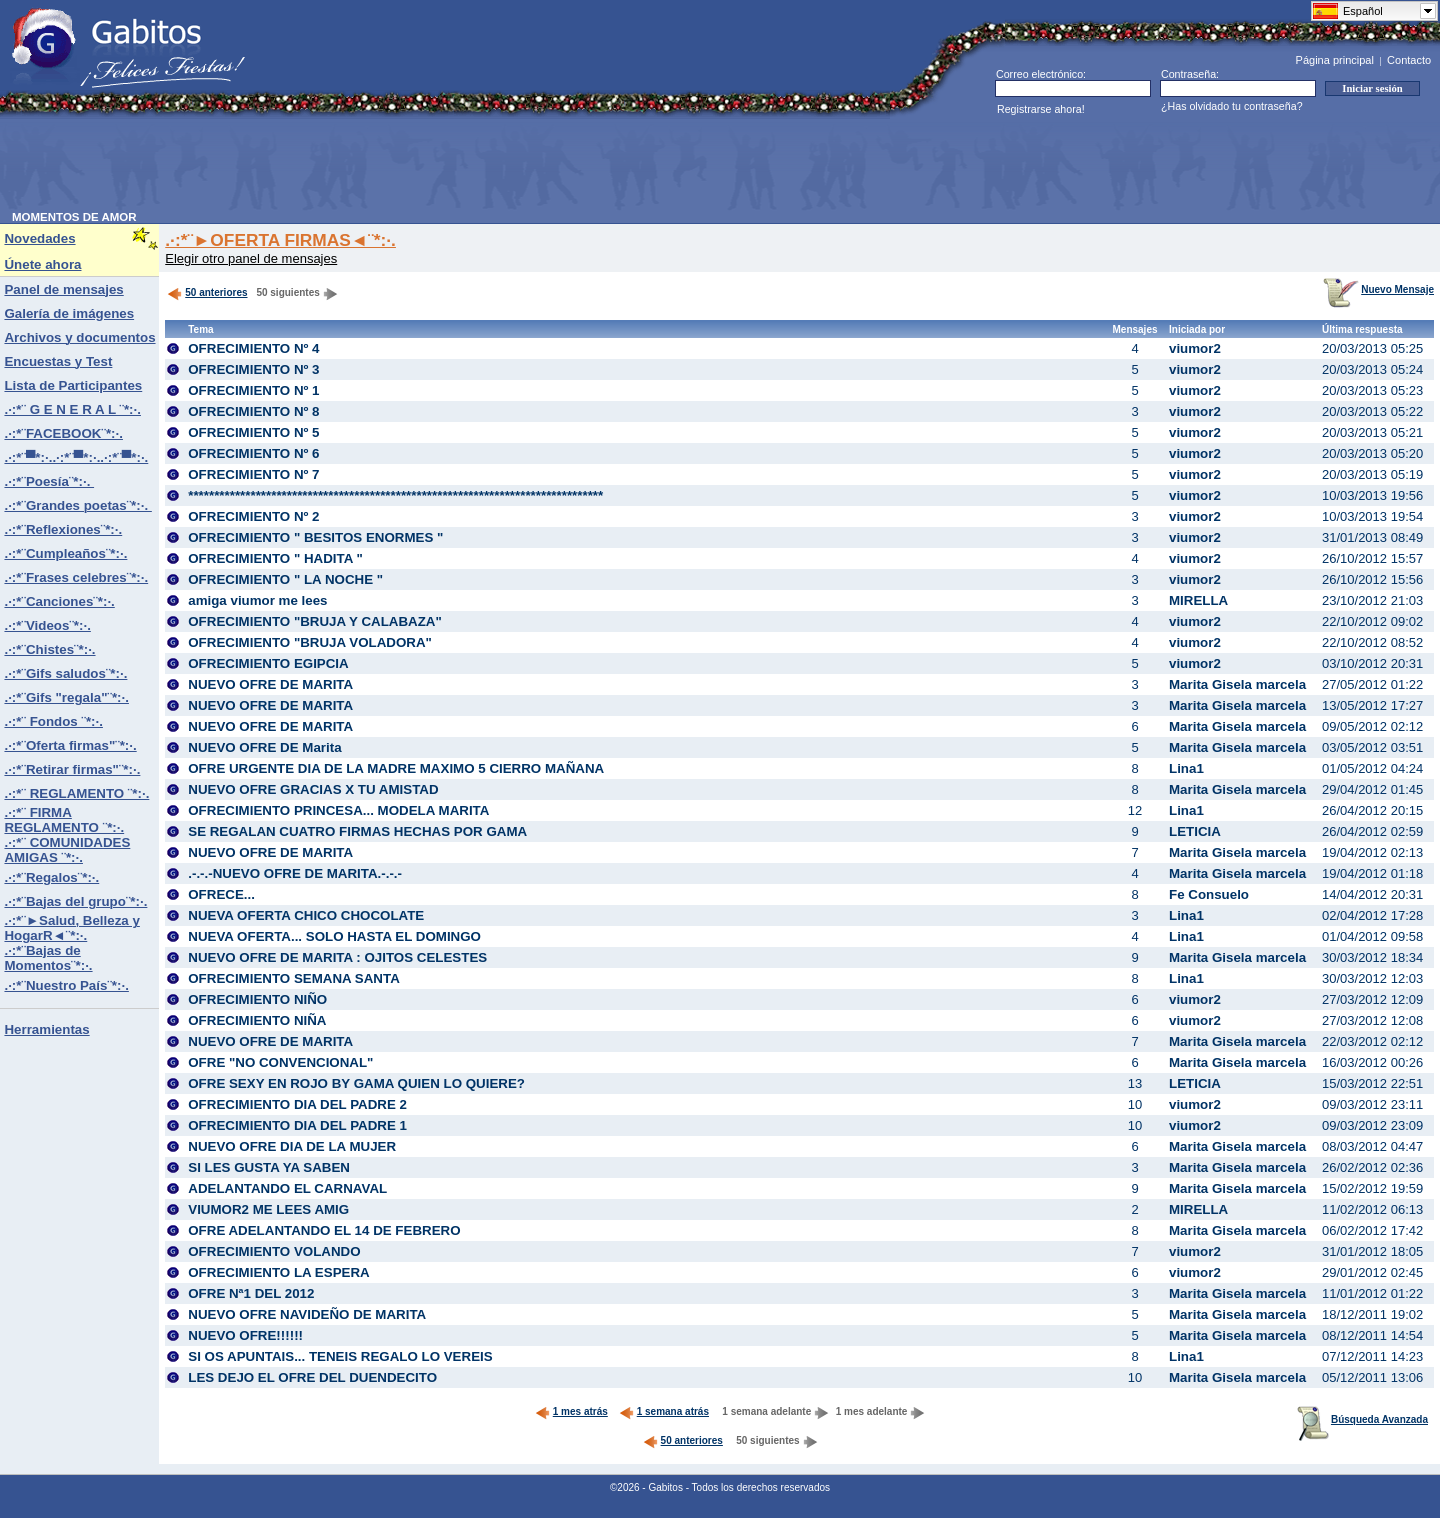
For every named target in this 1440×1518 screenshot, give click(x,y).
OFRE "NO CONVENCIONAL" (280, 1062)
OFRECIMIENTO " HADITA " (275, 558)
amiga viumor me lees (257, 600)
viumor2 (1195, 348)
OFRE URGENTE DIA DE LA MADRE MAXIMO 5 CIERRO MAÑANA (396, 768)
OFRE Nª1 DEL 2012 (251, 1293)
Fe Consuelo (1209, 894)
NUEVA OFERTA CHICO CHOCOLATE (306, 915)
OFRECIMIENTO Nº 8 (253, 411)
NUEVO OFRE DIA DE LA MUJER (292, 1146)
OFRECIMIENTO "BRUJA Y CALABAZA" (315, 621)
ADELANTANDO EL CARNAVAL (287, 1188)
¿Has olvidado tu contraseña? (1232, 106)
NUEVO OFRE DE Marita (264, 747)
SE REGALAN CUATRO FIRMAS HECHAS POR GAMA (357, 831)
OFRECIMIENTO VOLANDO (274, 1251)
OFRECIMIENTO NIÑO (257, 999)
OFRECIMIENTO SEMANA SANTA (294, 978)
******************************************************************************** (395, 495)
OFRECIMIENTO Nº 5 (253, 432)
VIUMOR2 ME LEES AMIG (268, 1209)
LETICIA (1195, 831)
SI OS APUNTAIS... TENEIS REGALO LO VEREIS (340, 1356)
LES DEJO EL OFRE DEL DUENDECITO (312, 1377)
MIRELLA (1198, 600)
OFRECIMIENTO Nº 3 (253, 369)
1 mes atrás (571, 1411)
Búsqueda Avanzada (1362, 1419)
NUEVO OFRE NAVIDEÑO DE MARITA (307, 1314)
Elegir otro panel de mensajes (251, 258)
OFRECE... (221, 894)
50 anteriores (207, 292)
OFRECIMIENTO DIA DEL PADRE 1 (297, 1125)
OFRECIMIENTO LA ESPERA (278, 1272)
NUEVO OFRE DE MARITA (270, 684)
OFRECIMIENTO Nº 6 (253, 453)
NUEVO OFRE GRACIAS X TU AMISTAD (313, 789)
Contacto (1409, 60)
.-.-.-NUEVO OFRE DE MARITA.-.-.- (295, 873)
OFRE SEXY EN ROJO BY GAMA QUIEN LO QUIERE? (356, 1083)
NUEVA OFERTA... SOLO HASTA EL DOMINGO (334, 936)
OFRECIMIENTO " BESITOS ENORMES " (315, 537)
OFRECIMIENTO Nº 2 (253, 516)
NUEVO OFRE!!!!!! (245, 1335)
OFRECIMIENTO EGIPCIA (268, 663)
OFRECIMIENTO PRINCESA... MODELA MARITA (338, 810)
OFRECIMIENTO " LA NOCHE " (285, 579)
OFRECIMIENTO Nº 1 (253, 390)
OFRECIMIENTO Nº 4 (253, 348)
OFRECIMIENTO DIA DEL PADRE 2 (297, 1104)
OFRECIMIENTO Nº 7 (253, 474)
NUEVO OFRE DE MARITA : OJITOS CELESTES (337, 957)
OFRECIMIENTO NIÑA (257, 1020)
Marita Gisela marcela (1237, 684)
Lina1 (1186, 768)
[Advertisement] (376, 166)
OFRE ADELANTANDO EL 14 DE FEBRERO (324, 1230)
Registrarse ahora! (1041, 109)
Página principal (1335, 60)
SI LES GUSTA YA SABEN (269, 1167)
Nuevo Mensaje (1378, 289)
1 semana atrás (664, 1411)
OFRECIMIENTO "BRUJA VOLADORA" (310, 642)
